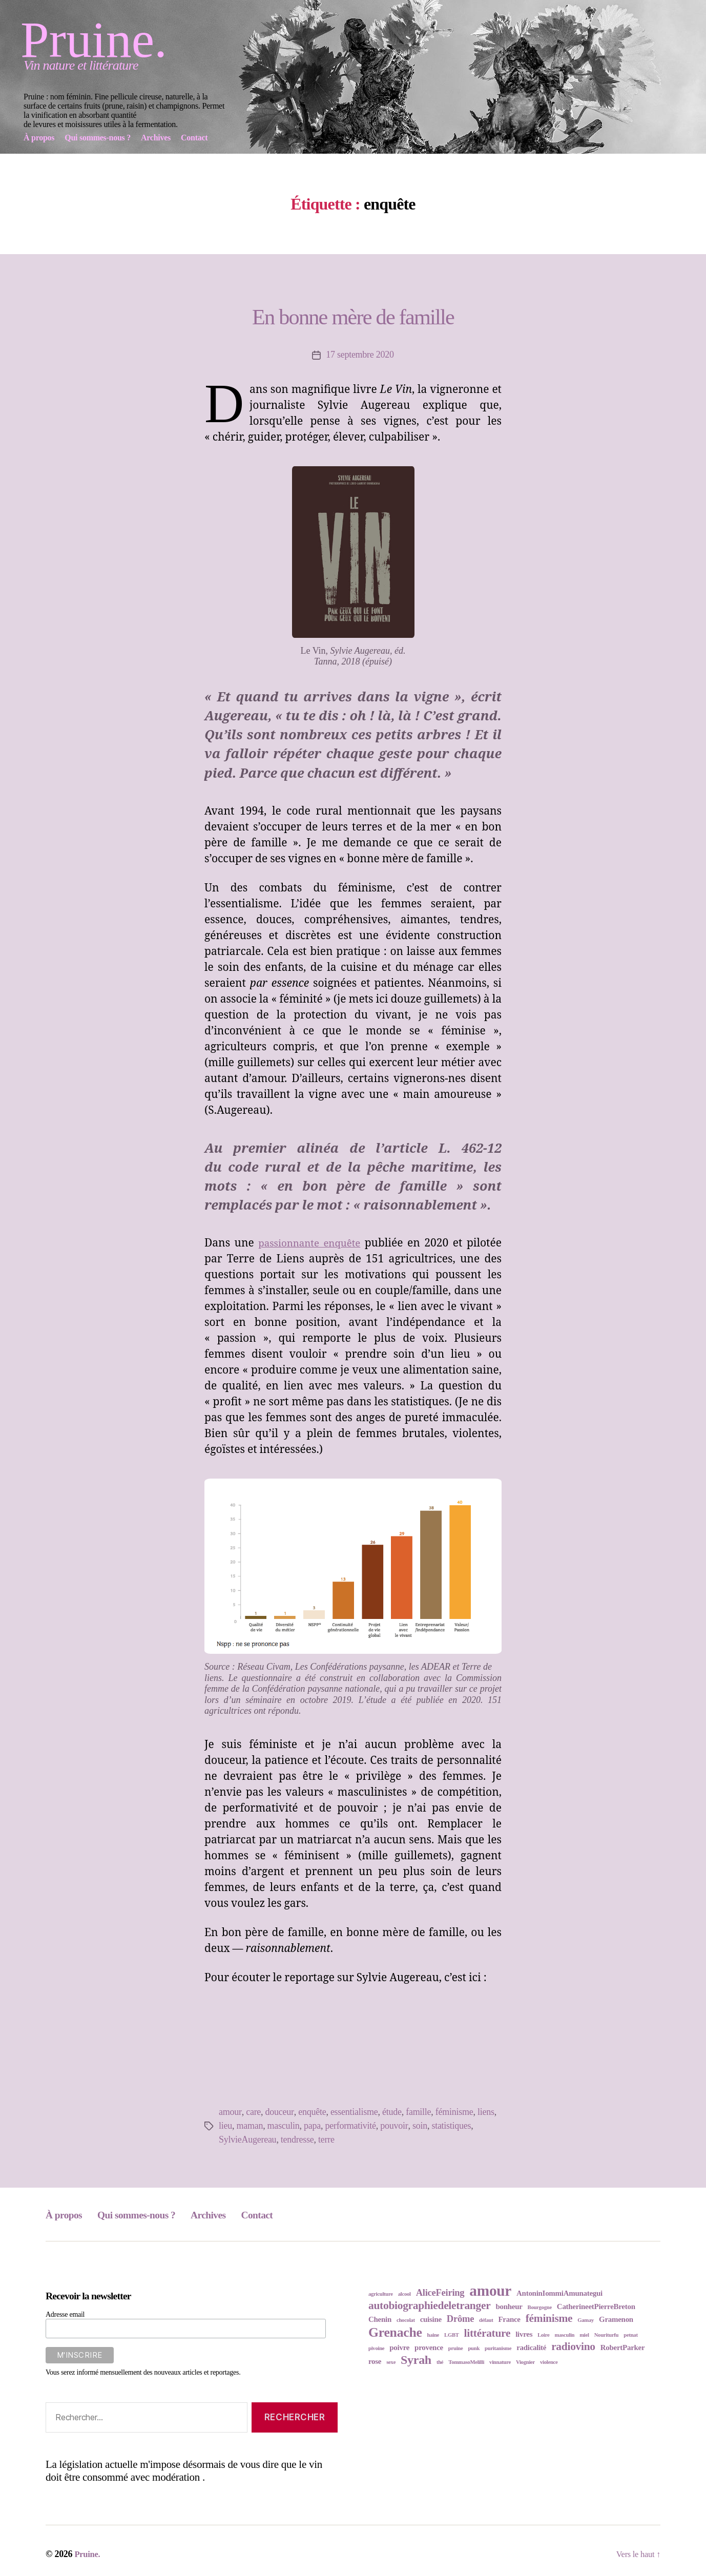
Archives (240, 2214)
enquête (311, 2112)
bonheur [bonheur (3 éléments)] (508, 2306)
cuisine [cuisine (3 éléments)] (431, 2319)
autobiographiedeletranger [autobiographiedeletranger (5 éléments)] (429, 2305)
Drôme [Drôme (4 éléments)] (460, 2318)
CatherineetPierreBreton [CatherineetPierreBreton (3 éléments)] (596, 2306)
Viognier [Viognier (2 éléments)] (525, 2362)
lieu (225, 2126)
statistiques (450, 2126)
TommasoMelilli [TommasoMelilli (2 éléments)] (466, 2362)
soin (419, 2126)
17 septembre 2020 (359, 354)
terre (326, 2139)
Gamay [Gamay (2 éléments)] (585, 2320)
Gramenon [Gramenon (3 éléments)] (616, 2319)
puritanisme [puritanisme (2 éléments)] (498, 2348)
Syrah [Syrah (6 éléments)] (416, 2359)
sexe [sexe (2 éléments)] (391, 2362)
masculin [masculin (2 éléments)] (565, 2335)
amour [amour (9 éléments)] (490, 2290)
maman (249, 2126)
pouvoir (393, 2126)
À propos (68, 2214)
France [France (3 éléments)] (509, 2319)
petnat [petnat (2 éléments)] (630, 2335)
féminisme (453, 2112)
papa (312, 2126)
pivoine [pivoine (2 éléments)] (376, 2348)
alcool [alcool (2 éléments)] (404, 2294)
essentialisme (353, 2112)
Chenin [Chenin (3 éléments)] (379, 2319)
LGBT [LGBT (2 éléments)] (451, 2335)
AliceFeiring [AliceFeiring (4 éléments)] (440, 2292)
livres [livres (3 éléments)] (523, 2334)
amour (230, 2112)
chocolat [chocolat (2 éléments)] (406, 2320)
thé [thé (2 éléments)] (440, 2362)
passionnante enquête (311, 1243)
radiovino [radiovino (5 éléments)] (573, 2346)
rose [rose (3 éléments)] (374, 2361)
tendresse (297, 2139)
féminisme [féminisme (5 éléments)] (549, 2318)
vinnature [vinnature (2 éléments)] (500, 2362)
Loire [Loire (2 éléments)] (543, 2335)
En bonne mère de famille (353, 313)
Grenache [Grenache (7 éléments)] (395, 2332)
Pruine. (93, 40)
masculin (283, 2126)
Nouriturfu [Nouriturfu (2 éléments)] (606, 2335)
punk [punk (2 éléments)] (474, 2348)
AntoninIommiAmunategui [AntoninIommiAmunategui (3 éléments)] (559, 2293)
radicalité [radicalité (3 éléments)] (531, 2347)
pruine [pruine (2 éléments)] (455, 2348)
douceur (279, 2112)
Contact (297, 2214)
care (252, 2112)
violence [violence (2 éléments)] (549, 2362)
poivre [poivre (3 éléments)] (399, 2347)
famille (417, 2112)
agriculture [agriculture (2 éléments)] (380, 2294)
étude (391, 2112)
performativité (350, 2126)
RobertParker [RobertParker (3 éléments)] (622, 2347)
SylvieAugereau (247, 2139)
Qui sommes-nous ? (154, 2214)
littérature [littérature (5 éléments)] (487, 2333)
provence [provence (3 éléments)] (428, 2347)
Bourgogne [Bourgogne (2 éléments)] (540, 2307)
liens (484, 2112)
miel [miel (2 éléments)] (584, 2335)
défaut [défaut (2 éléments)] (486, 2320)
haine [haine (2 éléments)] (433, 2335)
